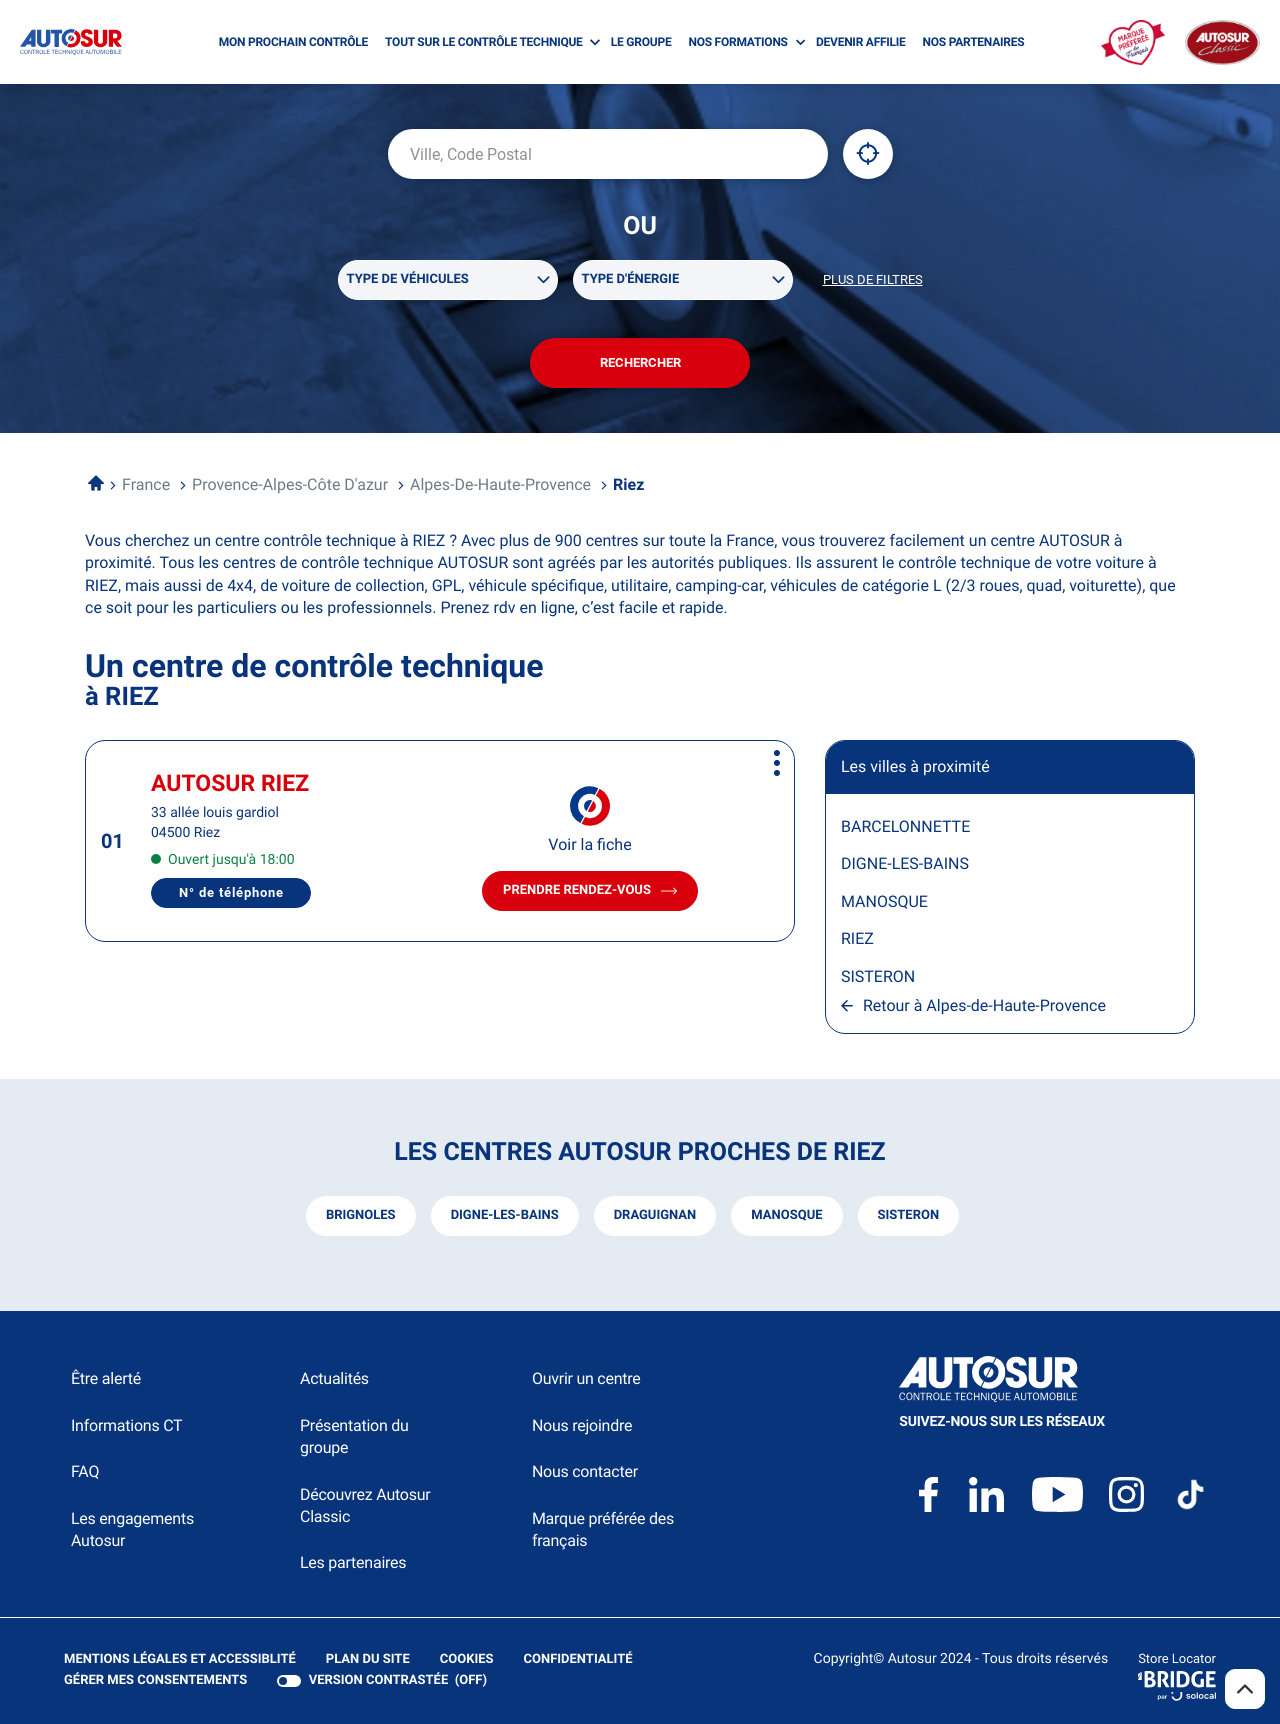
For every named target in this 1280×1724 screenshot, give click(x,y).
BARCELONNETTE (905, 826)
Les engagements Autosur (132, 1529)
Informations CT (126, 1425)
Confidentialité (578, 1660)
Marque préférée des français (603, 1529)
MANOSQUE (884, 901)
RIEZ (857, 938)
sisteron (909, 1215)
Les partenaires (353, 1562)
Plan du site (368, 1659)
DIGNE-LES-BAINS (905, 863)
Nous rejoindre (582, 1425)
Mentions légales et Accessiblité (180, 1660)
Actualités (334, 1378)
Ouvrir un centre (586, 1378)
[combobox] (608, 154)
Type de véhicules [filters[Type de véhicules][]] (408, 279)
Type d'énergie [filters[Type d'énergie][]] (631, 279)
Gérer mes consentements (155, 1680)
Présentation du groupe (354, 1436)
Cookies (467, 1660)
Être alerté (106, 1378)
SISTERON (878, 976)
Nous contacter (585, 1471)
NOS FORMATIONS (737, 42)
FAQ (85, 1471)
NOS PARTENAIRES (974, 42)
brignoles (361, 1215)
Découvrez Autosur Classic (365, 1505)
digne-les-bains (505, 1215)
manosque (786, 1215)
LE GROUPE (641, 42)
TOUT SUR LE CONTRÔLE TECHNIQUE (484, 42)
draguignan (655, 1215)
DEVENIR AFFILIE (861, 42)
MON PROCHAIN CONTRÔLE (293, 42)
